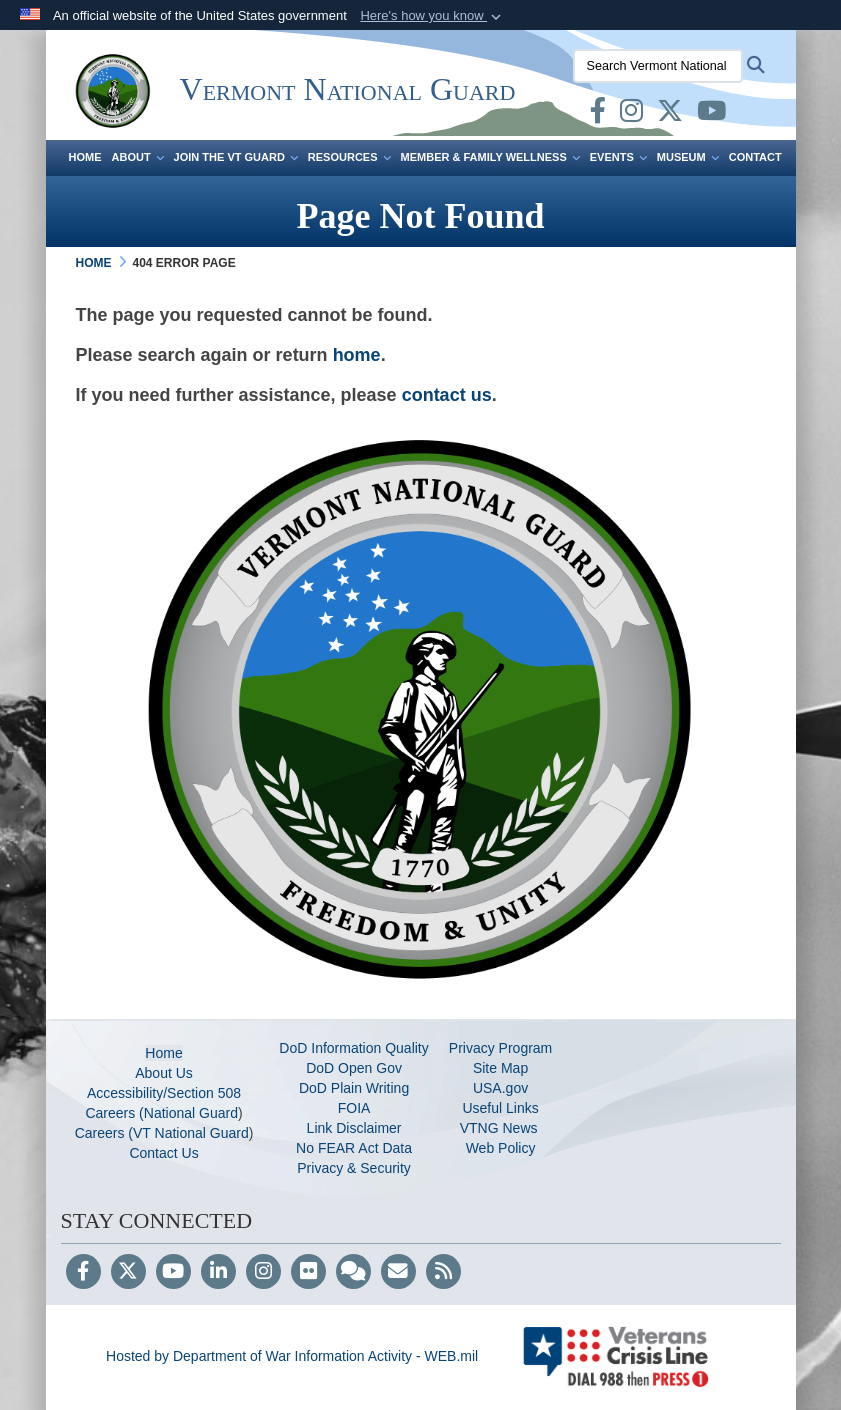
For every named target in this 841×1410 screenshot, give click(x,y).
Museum (688, 157)
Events (618, 157)
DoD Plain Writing (354, 1088)
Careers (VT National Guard (162, 1133)
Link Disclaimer (354, 1128)
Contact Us (163, 1153)
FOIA (354, 1108)
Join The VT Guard (236, 157)
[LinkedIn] (218, 1273)
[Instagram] (263, 1273)
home (357, 355)
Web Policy (501, 1148)
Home (85, 157)
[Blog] (353, 1273)
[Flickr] (308, 1273)
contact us (447, 395)
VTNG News (501, 1128)
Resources (349, 157)
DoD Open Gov (354, 1068)
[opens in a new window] (598, 115)
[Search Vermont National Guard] (658, 66)
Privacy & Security (354, 1168)
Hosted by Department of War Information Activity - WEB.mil (292, 1356)
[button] (432, 16)
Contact (755, 157)
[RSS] (443, 1273)
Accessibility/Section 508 (164, 1093)
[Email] (398, 1273)
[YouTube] (173, 1273)
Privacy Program (500, 1048)
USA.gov (500, 1088)
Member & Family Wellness (490, 157)
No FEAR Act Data (354, 1148)
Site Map (500, 1068)
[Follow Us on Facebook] (83, 1273)
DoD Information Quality (353, 1048)
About (138, 157)
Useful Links (500, 1108)
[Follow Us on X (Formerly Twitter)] (128, 1273)
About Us (164, 1073)
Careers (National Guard (161, 1113)
